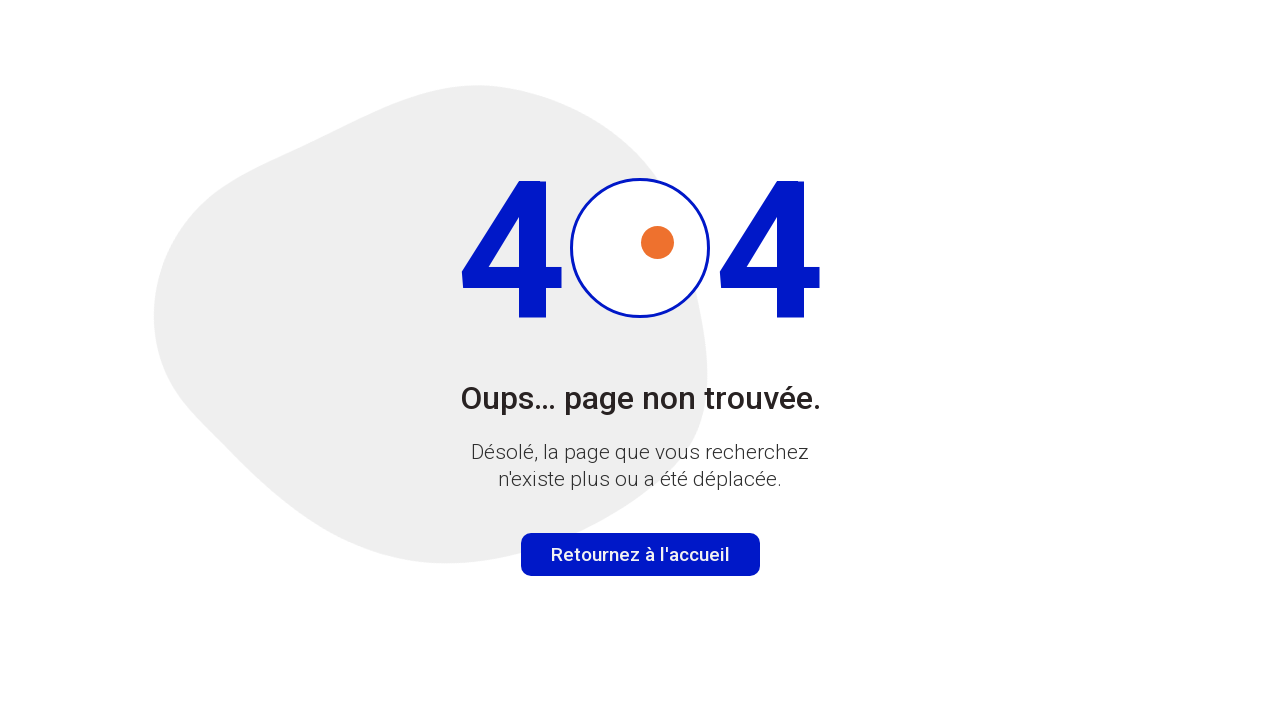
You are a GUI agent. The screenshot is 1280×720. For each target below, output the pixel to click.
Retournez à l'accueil (640, 554)
